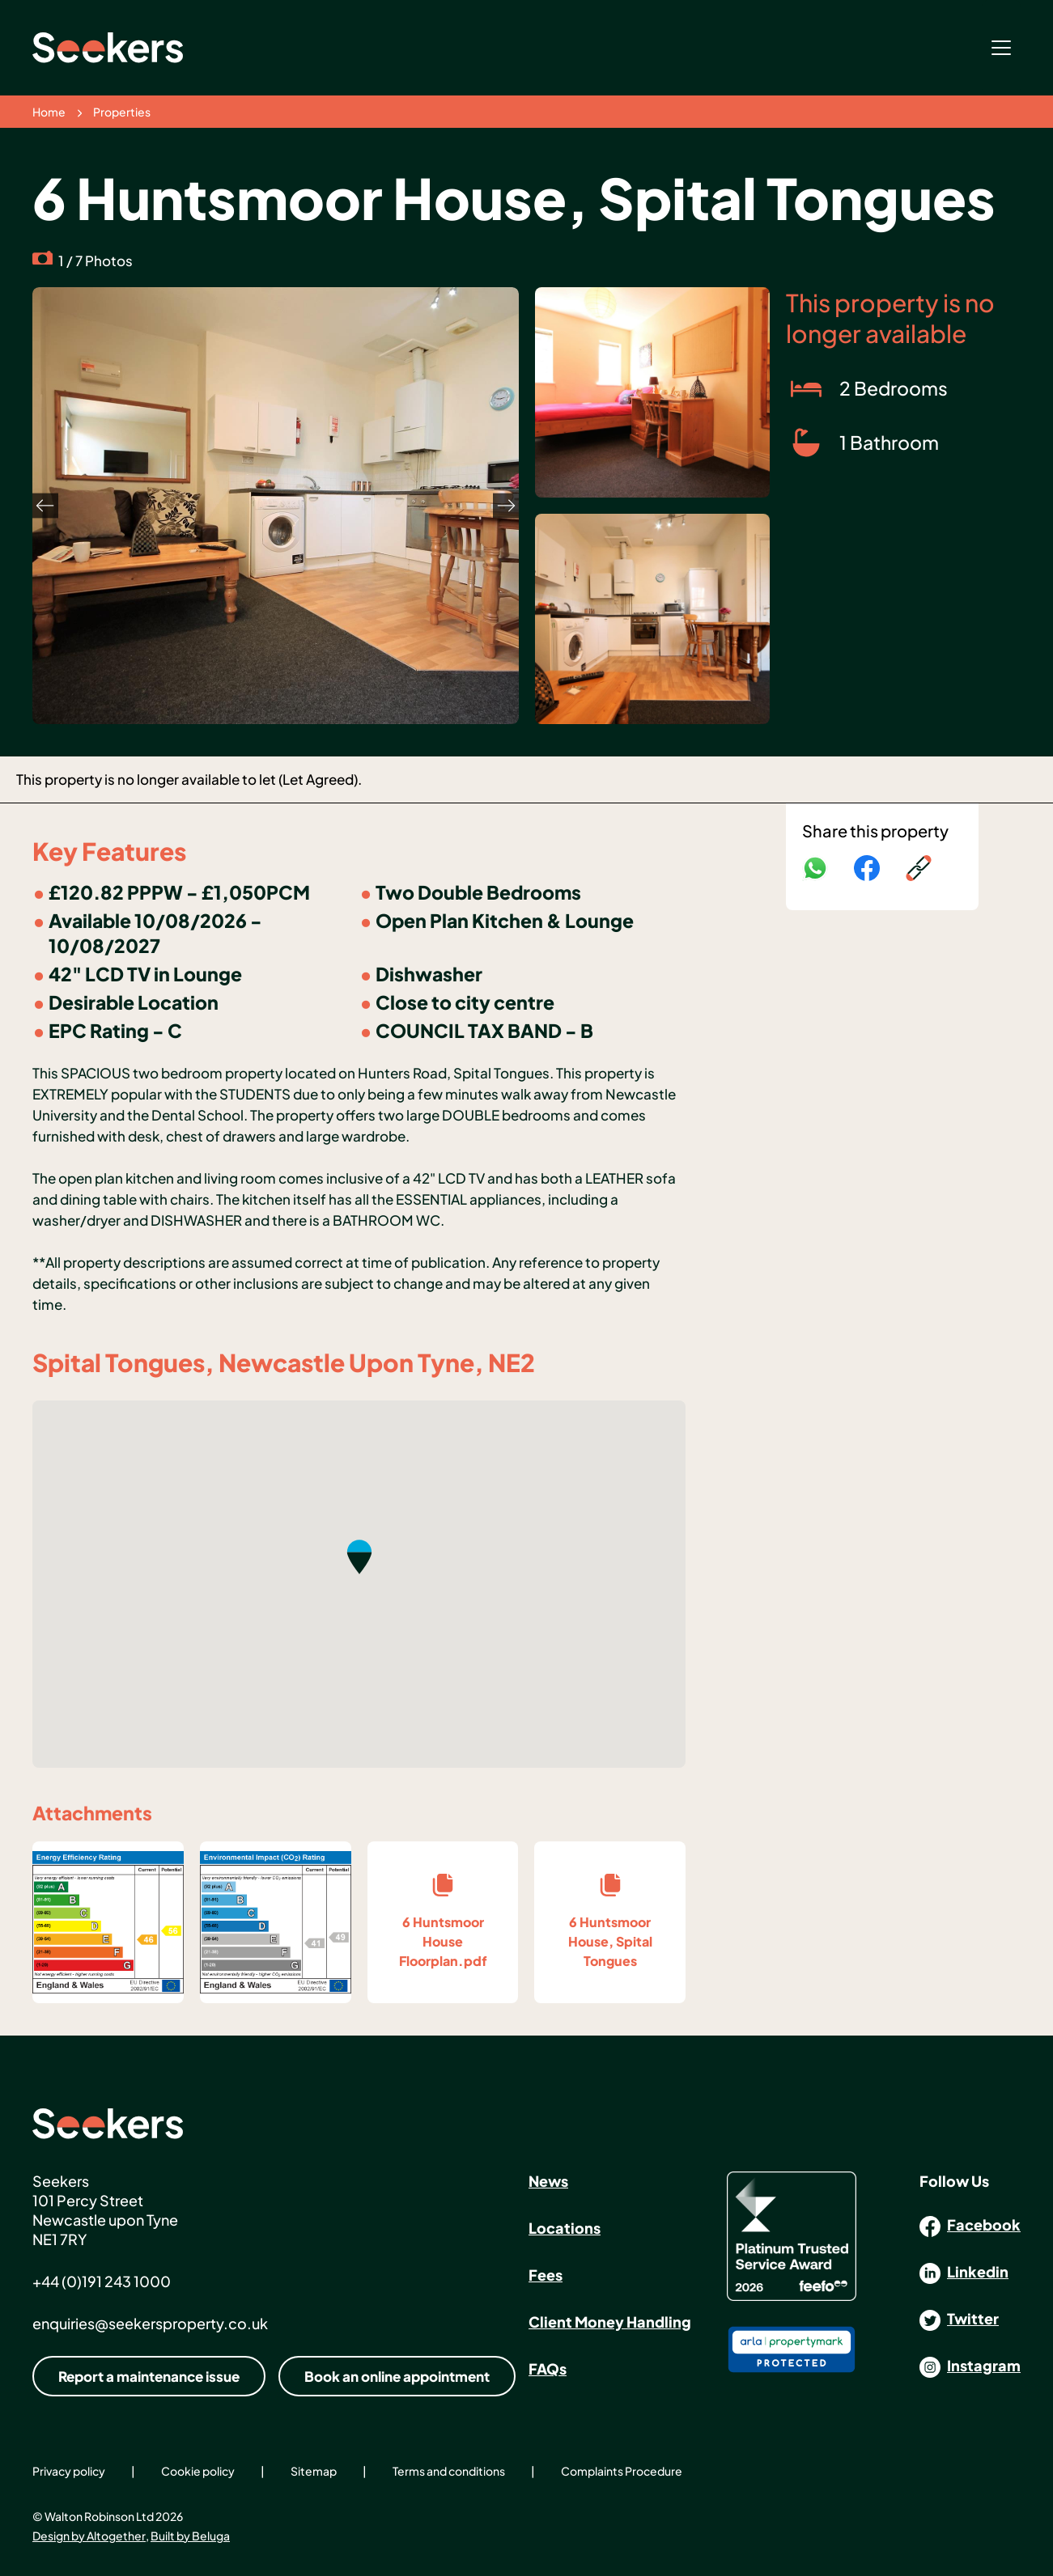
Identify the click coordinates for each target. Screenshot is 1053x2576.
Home (49, 111)
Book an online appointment (397, 2376)
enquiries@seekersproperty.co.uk (150, 2323)
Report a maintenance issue (149, 2376)
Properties (122, 111)
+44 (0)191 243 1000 (101, 2281)
